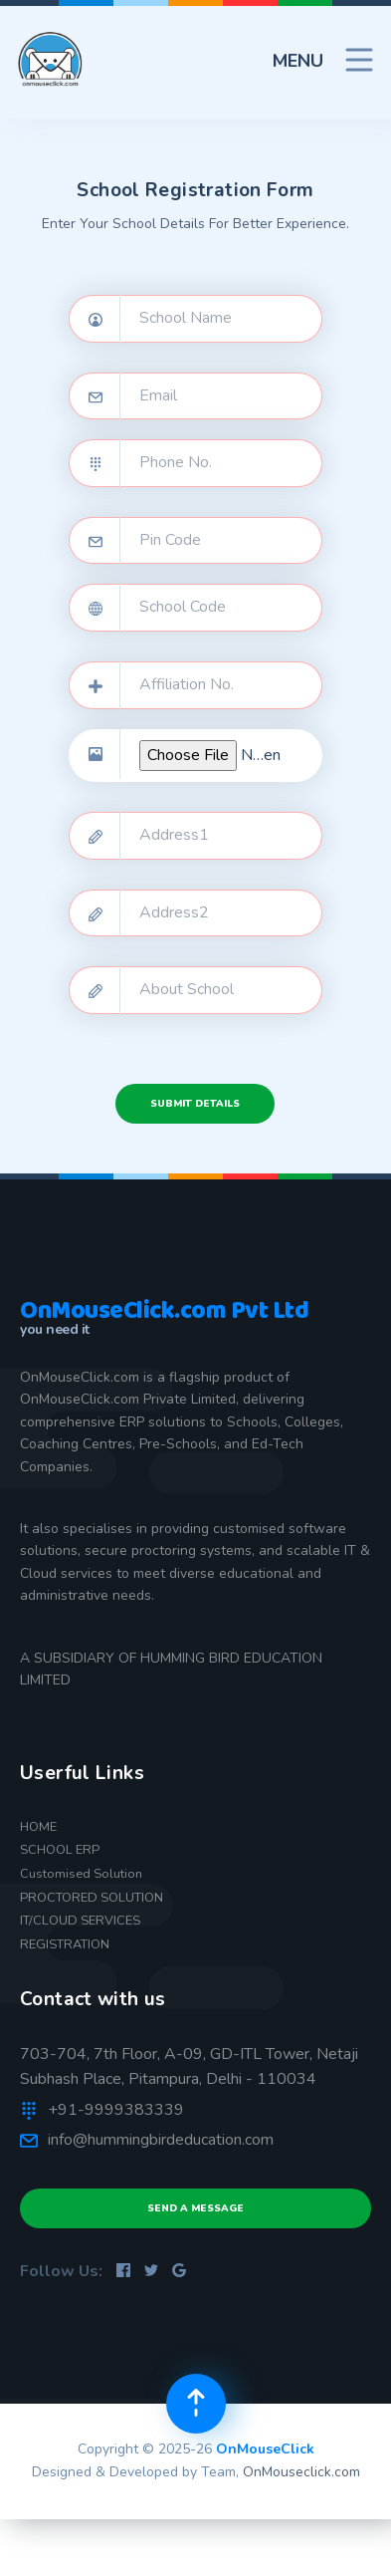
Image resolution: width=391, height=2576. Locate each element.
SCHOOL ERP (59, 1850)
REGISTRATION (64, 1944)
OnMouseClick (265, 2449)
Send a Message (195, 2208)
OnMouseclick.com (301, 2471)
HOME (38, 1827)
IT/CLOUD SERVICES (80, 1921)
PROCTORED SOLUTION (91, 1898)
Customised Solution (81, 1874)
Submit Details (195, 1104)
